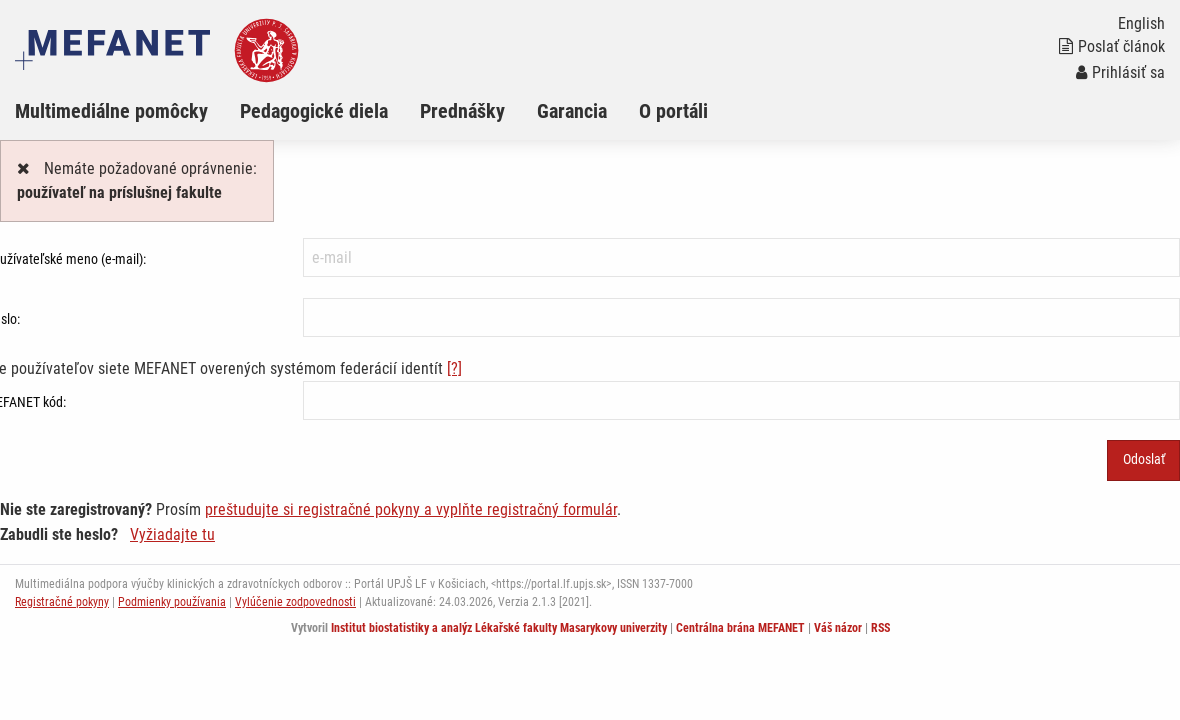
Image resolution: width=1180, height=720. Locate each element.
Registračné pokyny (62, 602)
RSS (880, 628)
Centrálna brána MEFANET (740, 628)
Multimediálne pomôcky (111, 111)
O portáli (673, 111)
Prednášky (462, 111)
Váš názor (838, 628)
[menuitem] (127, 111)
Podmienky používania (172, 602)
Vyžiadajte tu (172, 534)
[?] (454, 368)
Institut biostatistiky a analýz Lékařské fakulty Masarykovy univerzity (499, 628)
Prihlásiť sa (1120, 72)
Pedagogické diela (314, 111)
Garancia (572, 111)
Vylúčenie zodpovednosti (295, 602)
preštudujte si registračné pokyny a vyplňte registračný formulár (411, 509)
